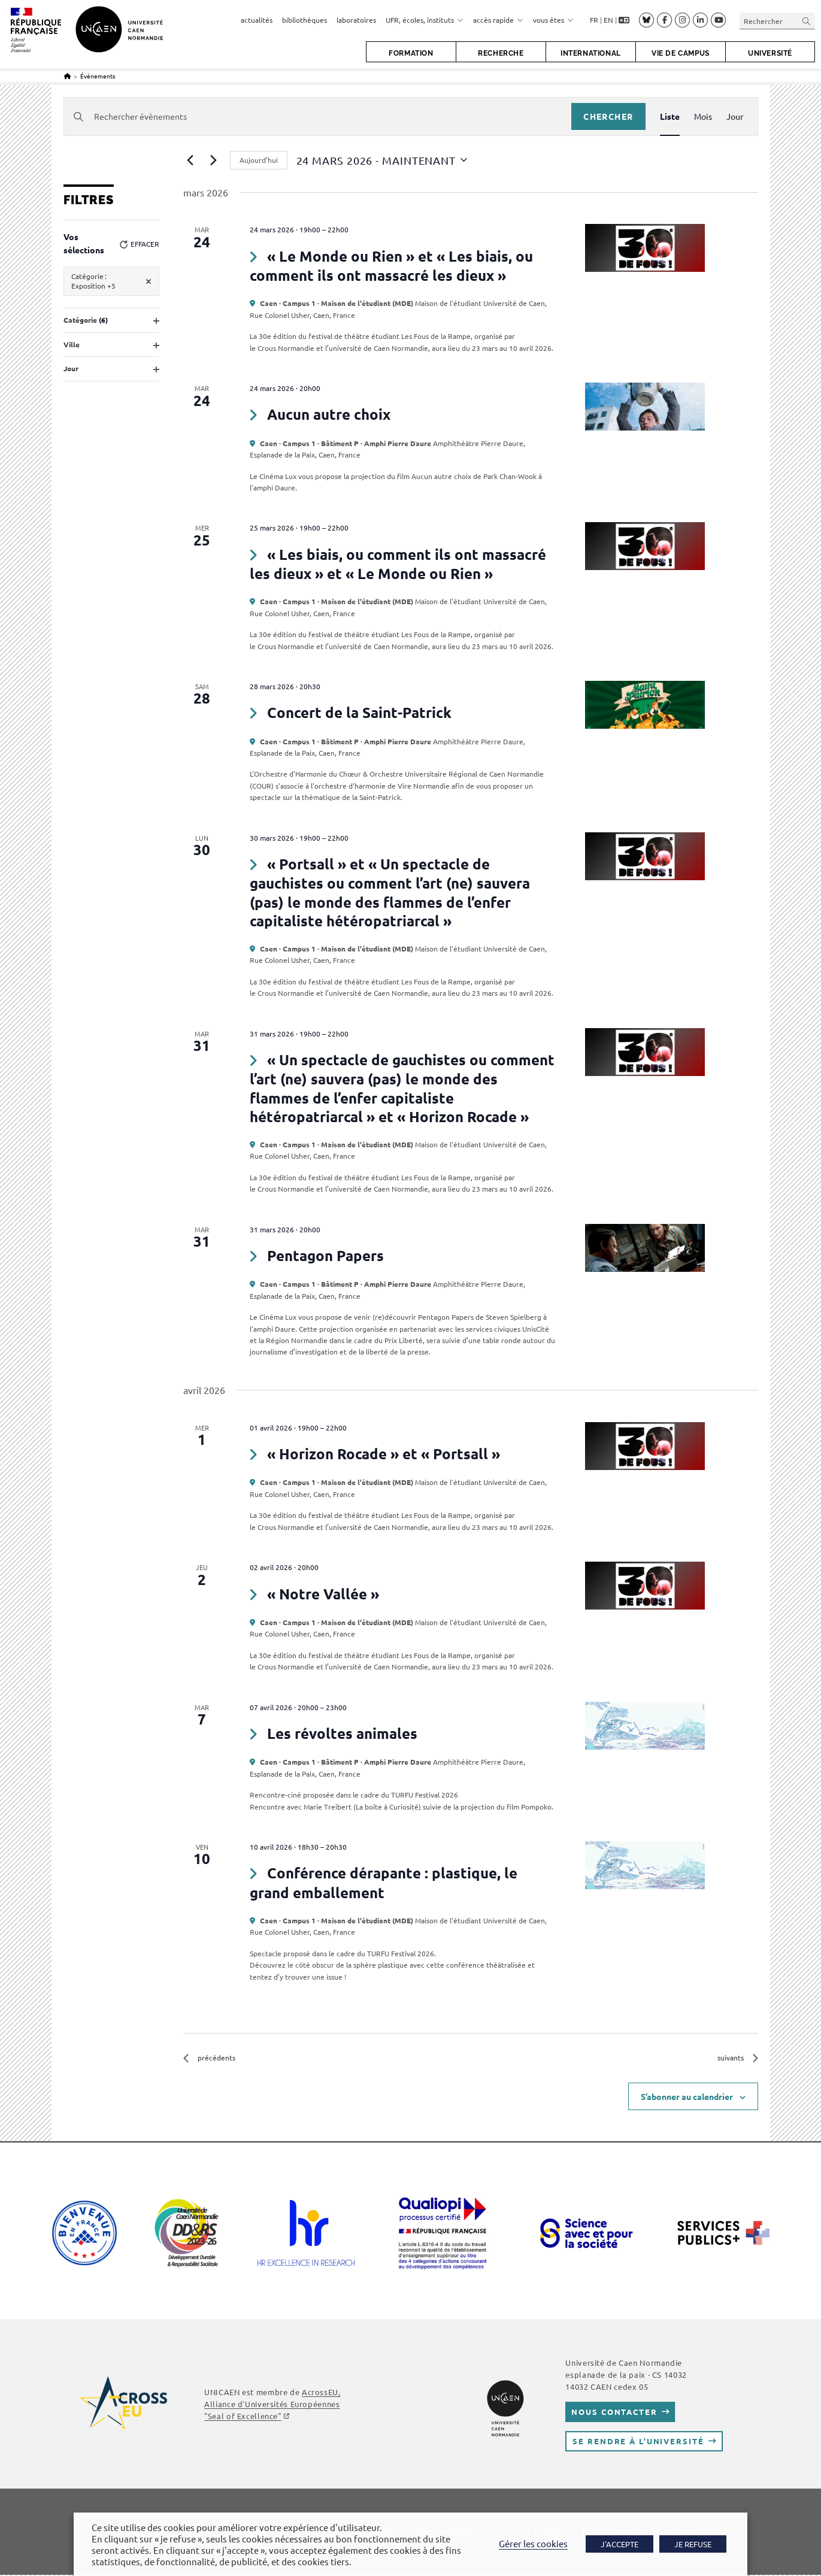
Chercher (608, 116)
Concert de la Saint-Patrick (359, 712)
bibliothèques (304, 20)
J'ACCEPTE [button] (619, 2544)
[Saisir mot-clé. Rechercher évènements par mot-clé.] (318, 116)
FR (594, 20)
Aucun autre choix (328, 414)
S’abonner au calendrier (687, 2097)
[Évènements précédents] (190, 160)
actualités (256, 20)
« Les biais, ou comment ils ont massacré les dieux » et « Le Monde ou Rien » (398, 564)
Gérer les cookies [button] (533, 2543)
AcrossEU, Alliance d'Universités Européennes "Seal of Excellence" (272, 2404)
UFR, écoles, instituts (424, 20)
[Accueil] (67, 75)
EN (608, 20)
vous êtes (553, 20)
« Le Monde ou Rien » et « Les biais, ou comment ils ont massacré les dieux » (391, 265)
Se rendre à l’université (638, 2442)
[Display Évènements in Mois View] (703, 116)
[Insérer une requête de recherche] (777, 21)
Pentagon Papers (325, 1255)
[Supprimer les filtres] (148, 281)
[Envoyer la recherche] (806, 21)
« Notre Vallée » (323, 1593)
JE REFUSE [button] (692, 2544)
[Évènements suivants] (214, 160)
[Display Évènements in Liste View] (670, 116)
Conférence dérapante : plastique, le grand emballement (383, 1882)
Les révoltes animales (342, 1733)
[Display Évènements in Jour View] (734, 116)
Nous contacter (614, 2413)
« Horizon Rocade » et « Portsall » (383, 1453)
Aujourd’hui (259, 160)
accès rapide (498, 20)
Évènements (97, 75)
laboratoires (356, 20)
